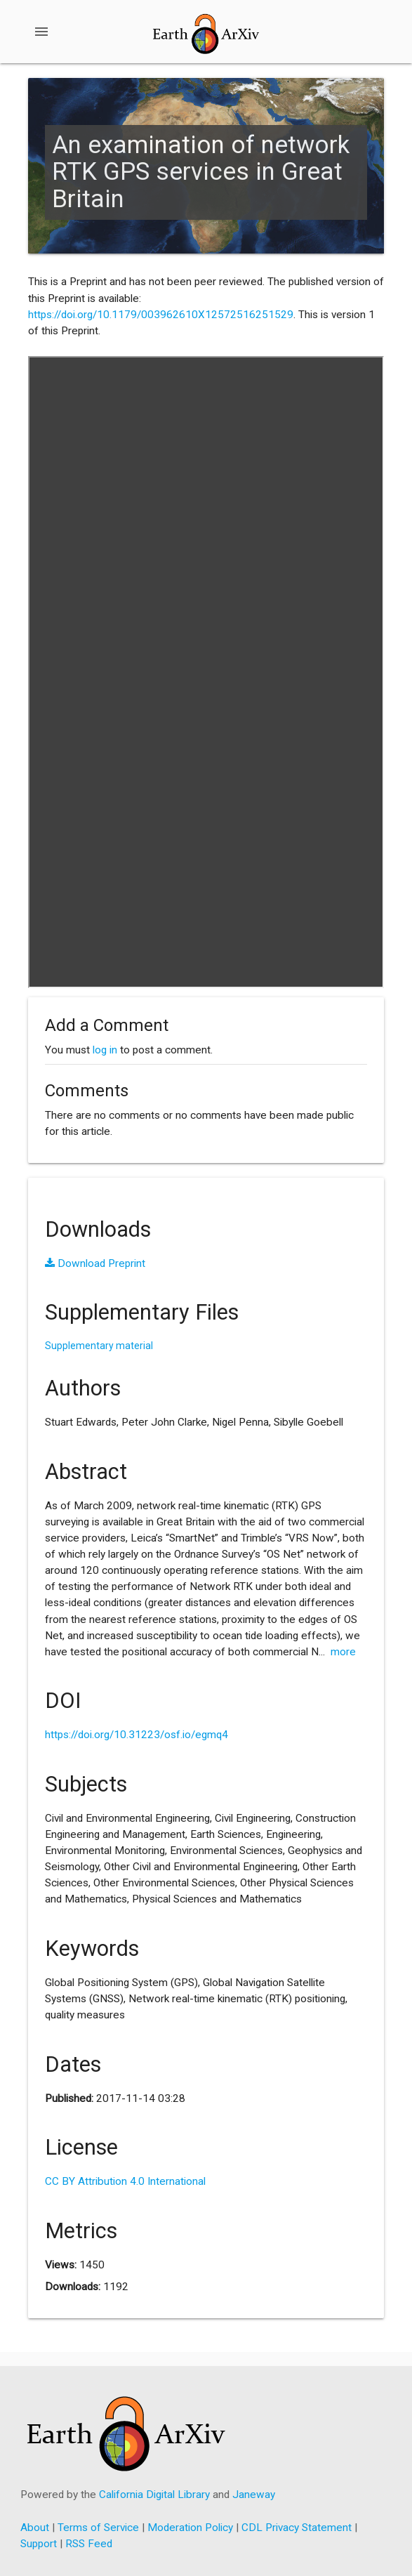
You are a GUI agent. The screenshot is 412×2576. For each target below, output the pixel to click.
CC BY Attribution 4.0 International (125, 2181)
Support (38, 2543)
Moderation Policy (190, 2527)
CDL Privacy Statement (296, 2527)
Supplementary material (99, 1345)
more (343, 1651)
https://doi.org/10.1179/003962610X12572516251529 (160, 314)
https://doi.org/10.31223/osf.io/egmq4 (136, 1734)
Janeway (253, 2494)
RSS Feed (88, 2543)
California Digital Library (154, 2494)
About (34, 2527)
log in (105, 1050)
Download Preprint (95, 1263)
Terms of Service (98, 2527)
